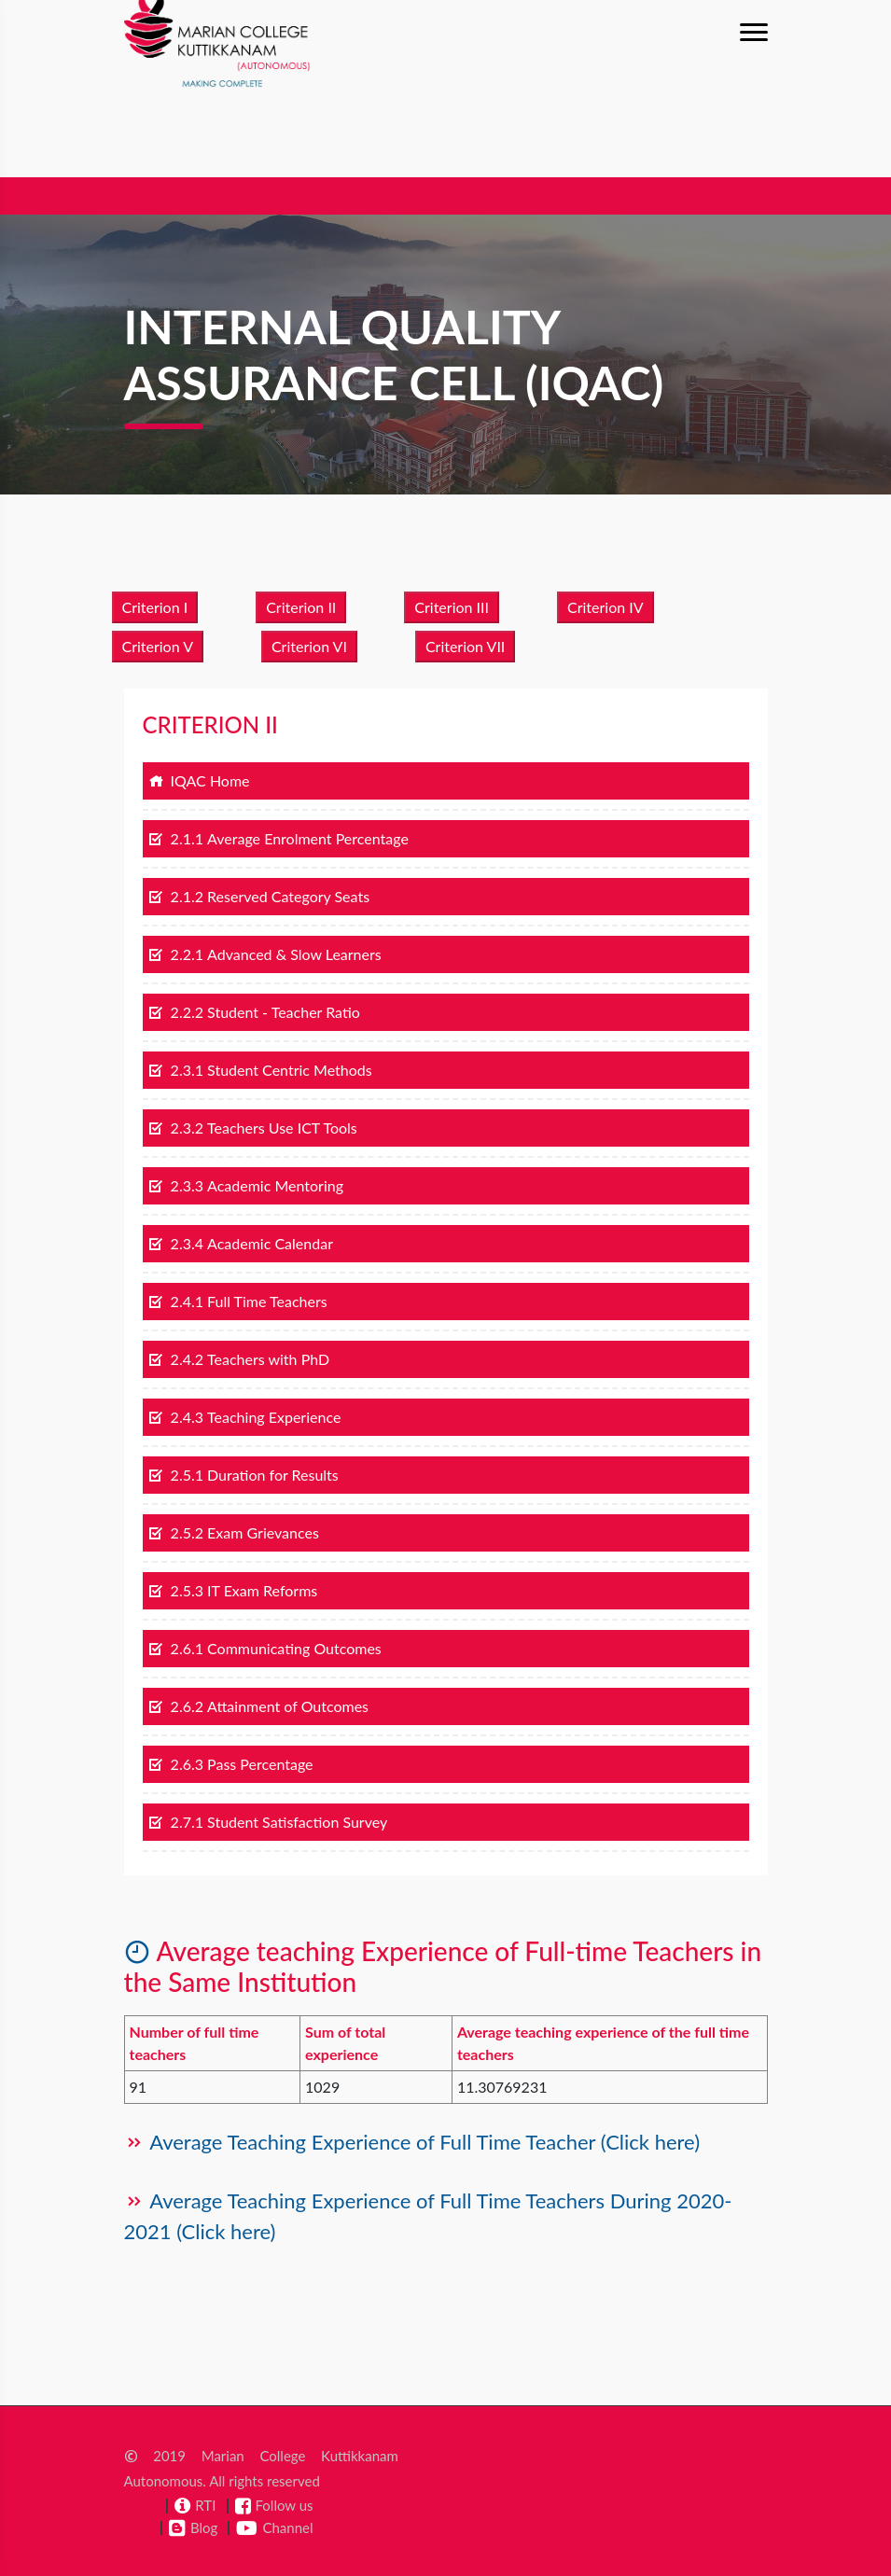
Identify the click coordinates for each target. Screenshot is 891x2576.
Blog (203, 2527)
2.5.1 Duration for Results (243, 1474)
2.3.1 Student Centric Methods (260, 1070)
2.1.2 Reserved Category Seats (259, 896)
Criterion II (301, 607)
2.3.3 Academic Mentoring (246, 1185)
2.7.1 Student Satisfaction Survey (268, 1822)
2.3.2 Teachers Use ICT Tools (252, 1127)
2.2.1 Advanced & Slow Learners (265, 954)
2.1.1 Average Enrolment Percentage (278, 838)
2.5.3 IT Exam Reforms (233, 1590)
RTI (205, 2505)
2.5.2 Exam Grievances (233, 1532)
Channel (287, 2527)
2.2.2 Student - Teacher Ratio (254, 1012)
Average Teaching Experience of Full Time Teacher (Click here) (423, 2141)
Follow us (284, 2505)
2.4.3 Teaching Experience (244, 1417)
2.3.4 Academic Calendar (240, 1243)
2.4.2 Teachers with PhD (239, 1359)
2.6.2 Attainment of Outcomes (258, 1706)
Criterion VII (465, 646)
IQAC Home (199, 780)
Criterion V (157, 646)
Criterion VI (309, 646)
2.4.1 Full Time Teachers (237, 1301)
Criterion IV (605, 607)
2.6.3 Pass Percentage (230, 1764)
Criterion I (155, 607)
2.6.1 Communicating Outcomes (265, 1648)
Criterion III (451, 607)
